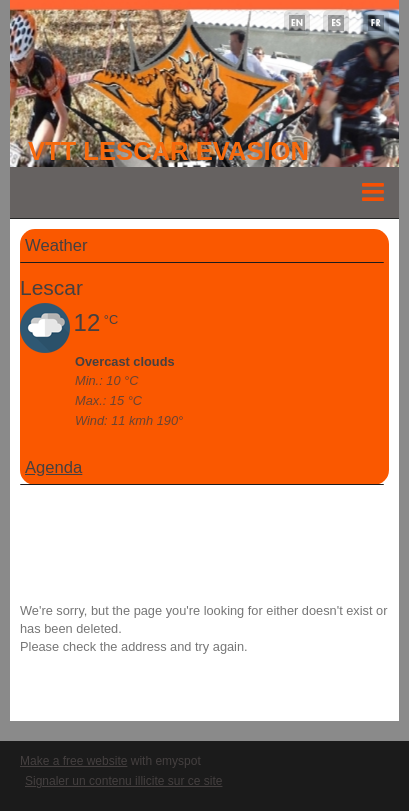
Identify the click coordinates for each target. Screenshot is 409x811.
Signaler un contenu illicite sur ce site (123, 781)
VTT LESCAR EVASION (168, 151)
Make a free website (73, 761)
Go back (44, 682)
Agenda (53, 467)
